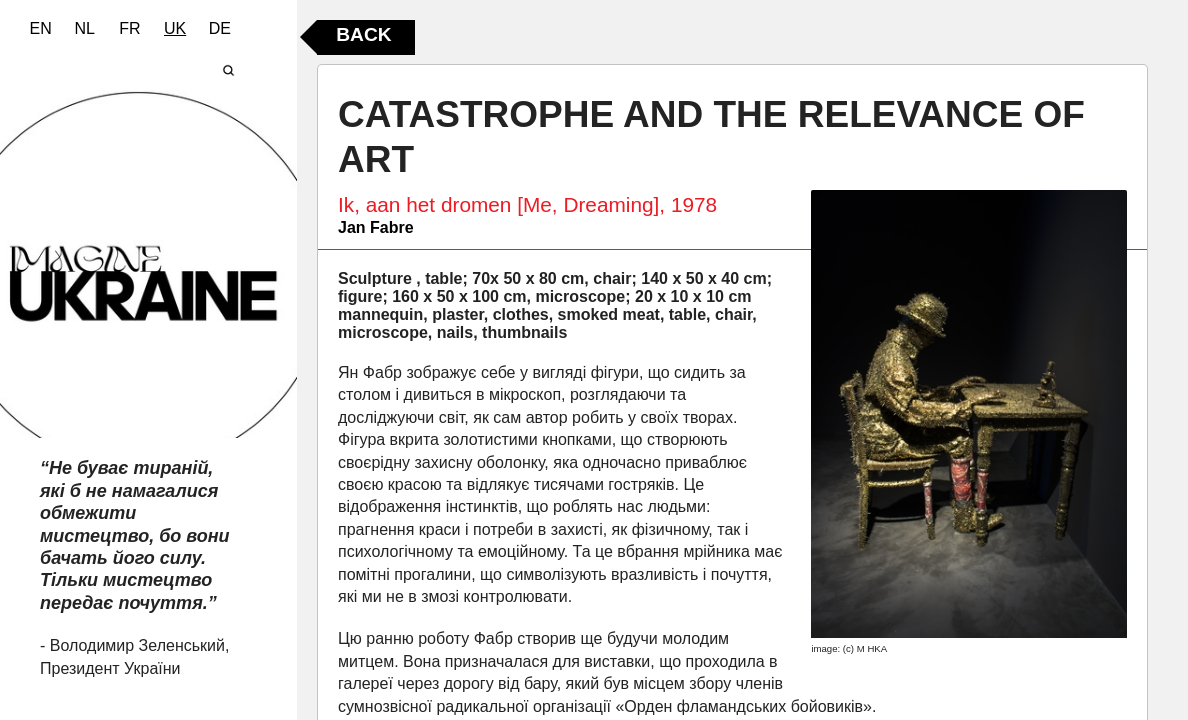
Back (363, 34)
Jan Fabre (376, 227)
